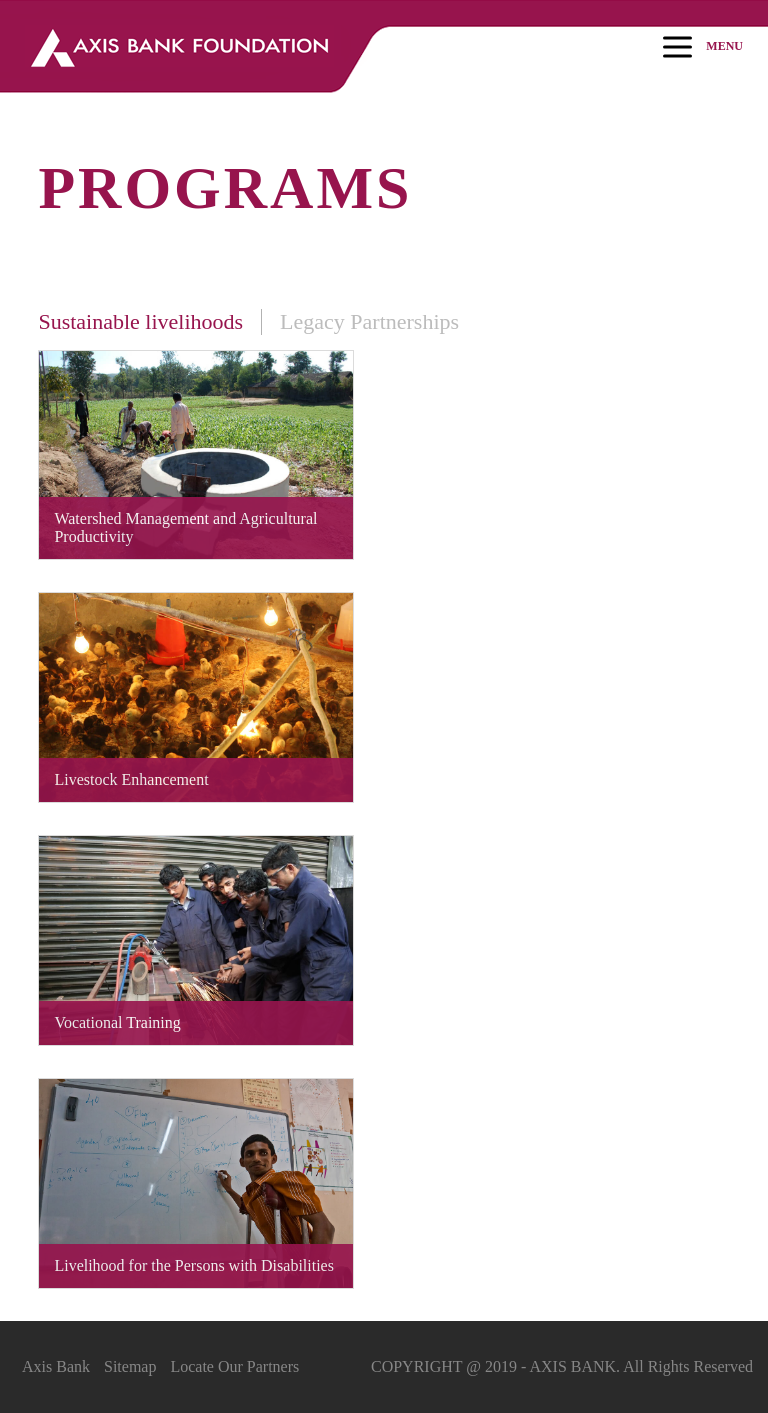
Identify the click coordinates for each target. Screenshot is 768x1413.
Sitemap (130, 1366)
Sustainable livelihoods (140, 321)
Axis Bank (56, 1366)
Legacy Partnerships (369, 321)
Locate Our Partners (234, 1366)
